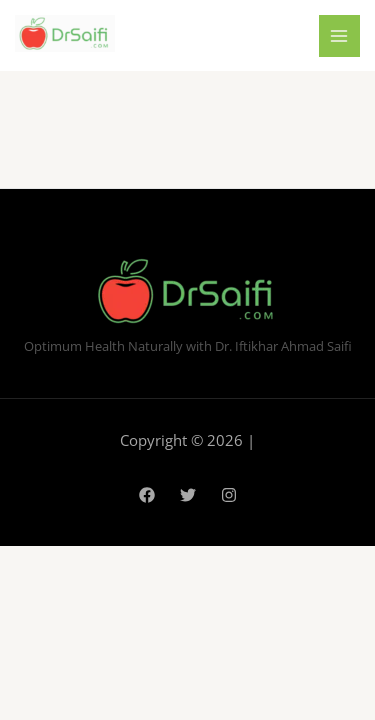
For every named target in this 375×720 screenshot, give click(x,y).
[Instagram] (229, 495)
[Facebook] (147, 495)
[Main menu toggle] (340, 36)
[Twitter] (188, 495)
